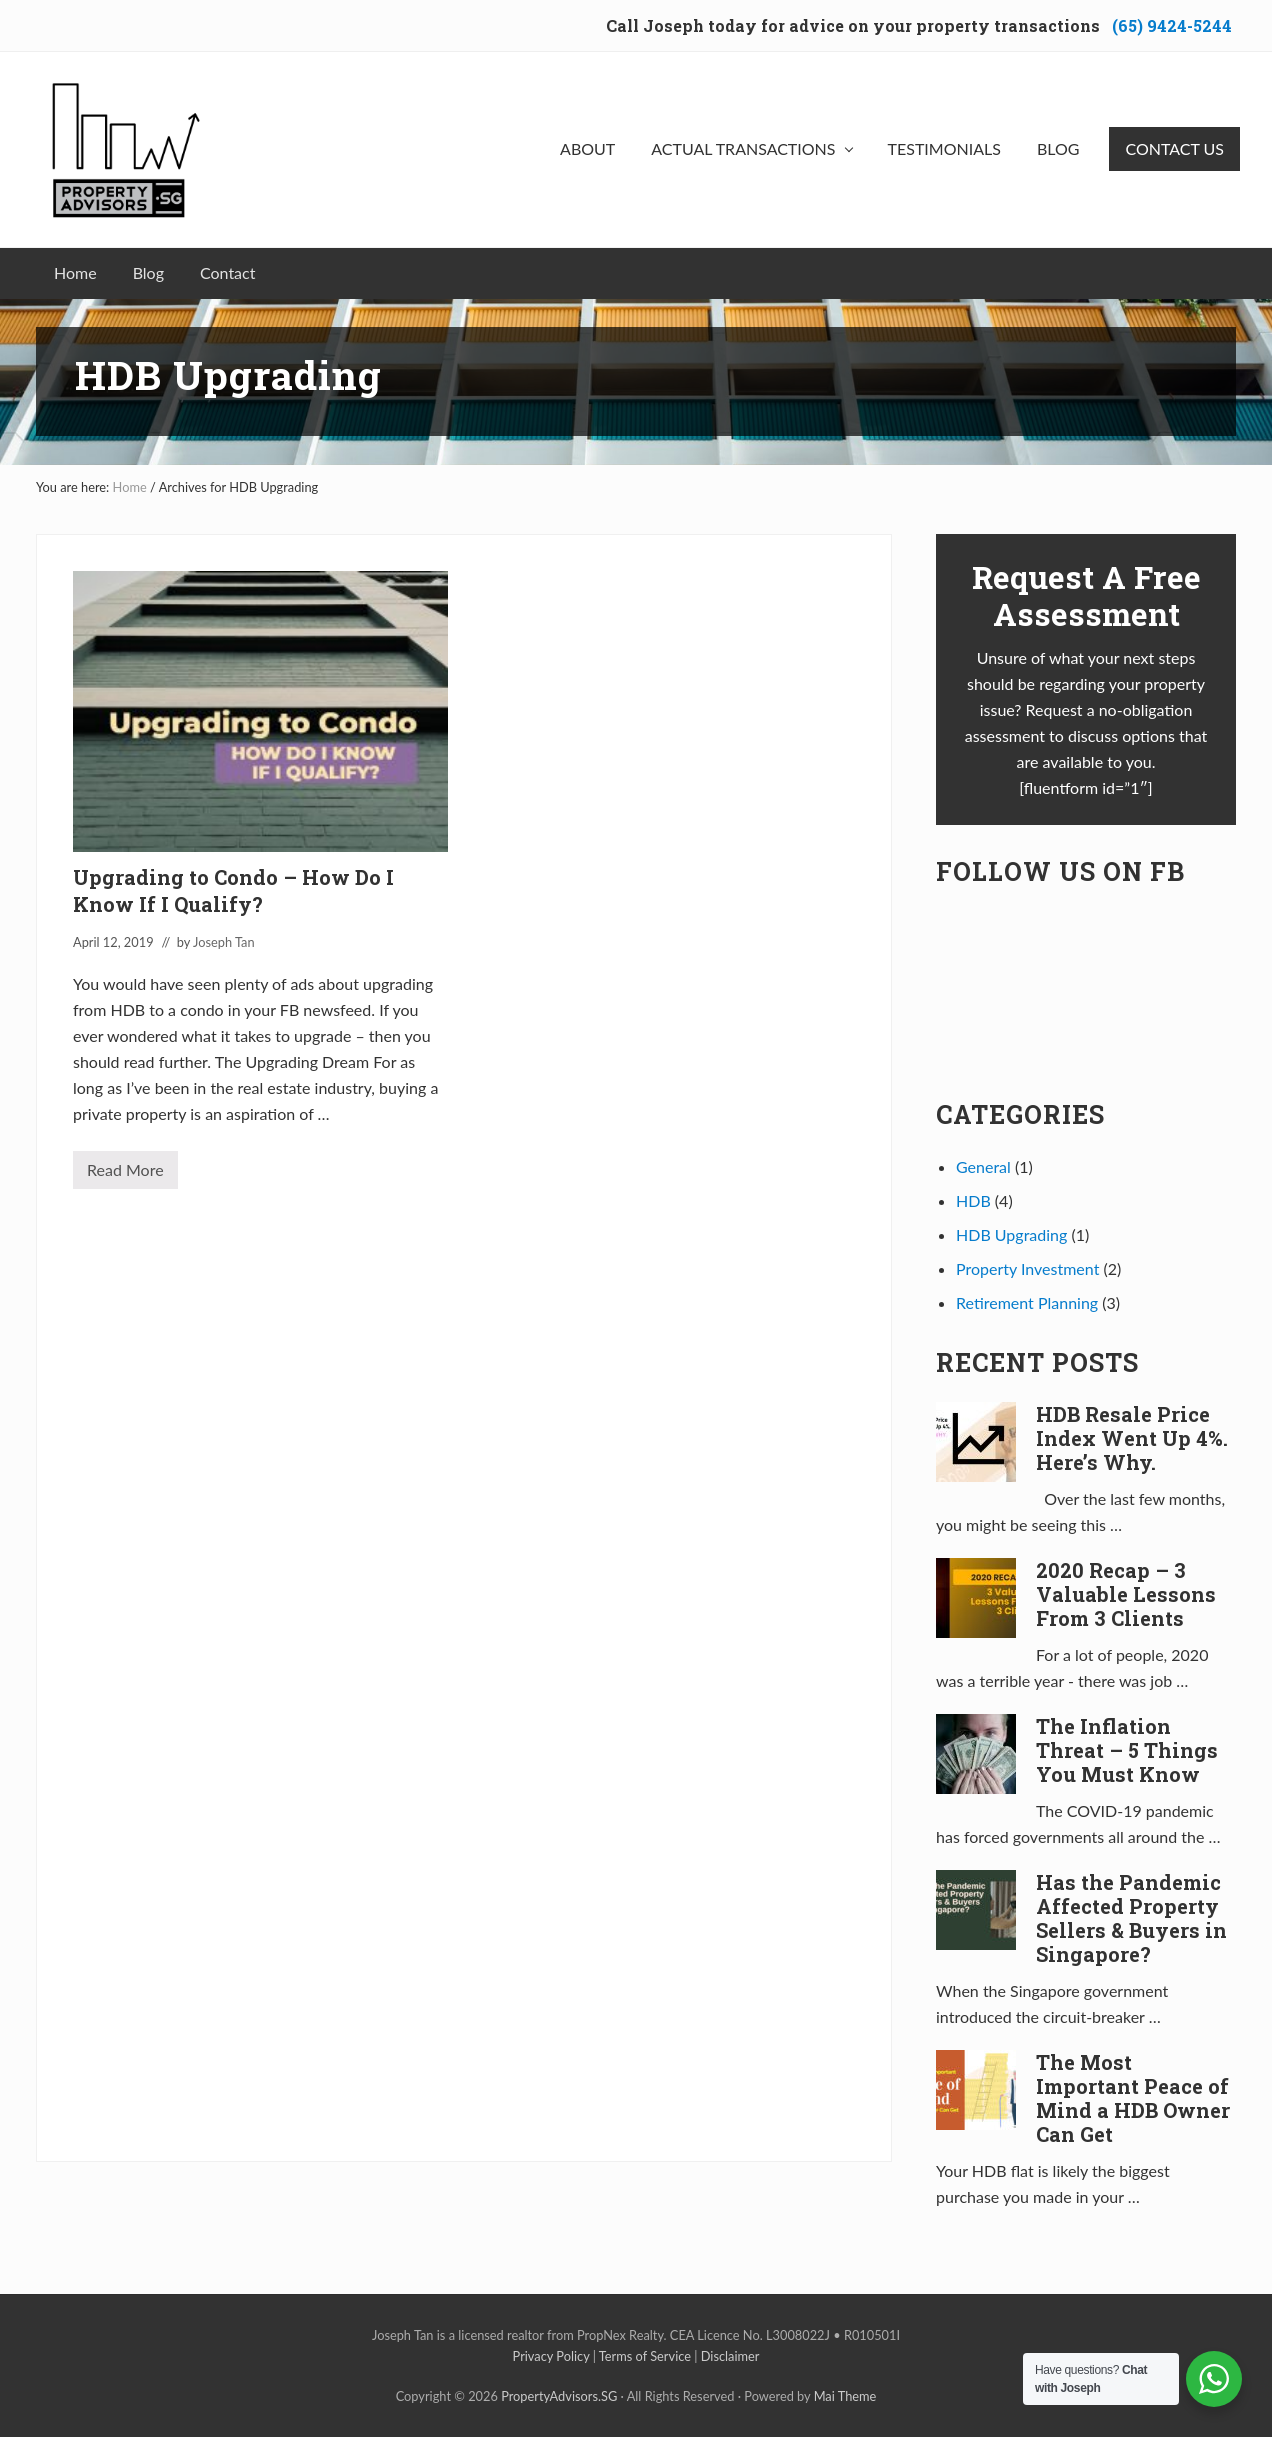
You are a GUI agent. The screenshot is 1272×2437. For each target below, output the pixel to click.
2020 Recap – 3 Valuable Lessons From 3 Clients (1126, 1594)
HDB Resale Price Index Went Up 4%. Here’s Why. (1132, 1438)
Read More (125, 1174)
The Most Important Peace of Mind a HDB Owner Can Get (1133, 2098)
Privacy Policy (551, 2356)
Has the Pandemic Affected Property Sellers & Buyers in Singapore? (1131, 1918)
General (983, 1166)
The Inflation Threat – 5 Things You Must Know (1127, 1750)
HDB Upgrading (1011, 1234)
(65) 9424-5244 (1172, 25)
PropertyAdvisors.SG (559, 2396)
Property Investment (1027, 1268)
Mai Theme (845, 2396)
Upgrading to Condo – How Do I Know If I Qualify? (233, 890)
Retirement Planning (1027, 1302)
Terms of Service (645, 2356)
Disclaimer (730, 2356)
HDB (973, 1200)
